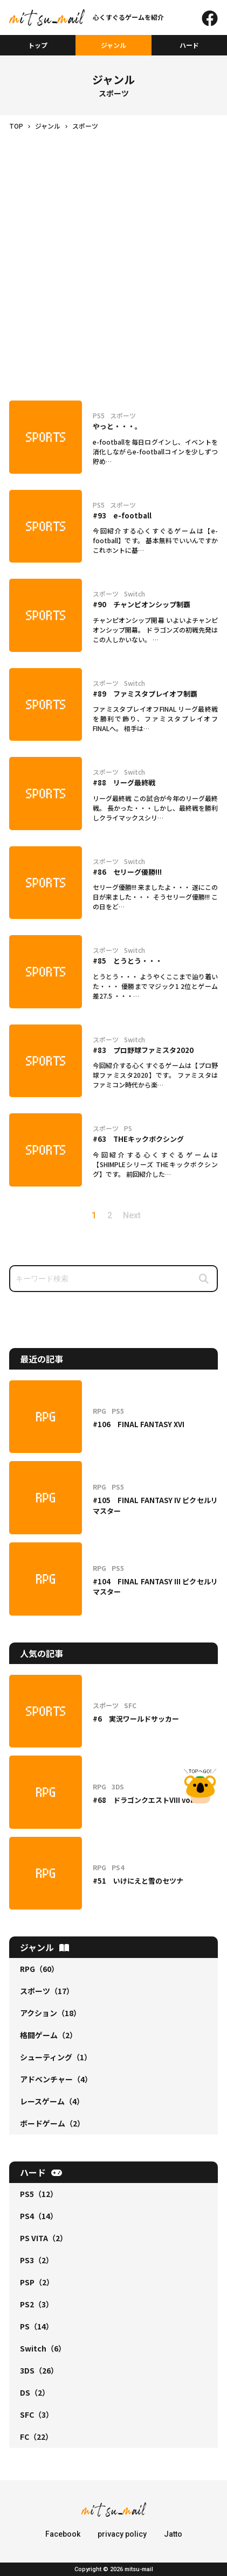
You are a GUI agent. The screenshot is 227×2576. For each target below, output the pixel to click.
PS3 (36, 2260)
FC (36, 2436)
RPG (39, 1968)
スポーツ (47, 1990)
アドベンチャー (56, 2079)
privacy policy (122, 2534)
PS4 (39, 2215)
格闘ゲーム (48, 2035)
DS (35, 2392)
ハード (189, 45)
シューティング (56, 2057)
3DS (39, 2370)
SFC (36, 2414)
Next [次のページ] (132, 1215)
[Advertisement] (113, 249)
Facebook (62, 2534)
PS (36, 2326)
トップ (37, 45)
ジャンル (113, 45)
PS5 (39, 2193)
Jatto (173, 2534)
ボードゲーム (52, 2123)
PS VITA (43, 2238)
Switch (43, 2348)
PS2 (36, 2304)
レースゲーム (52, 2101)
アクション (50, 2013)
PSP (37, 2282)
